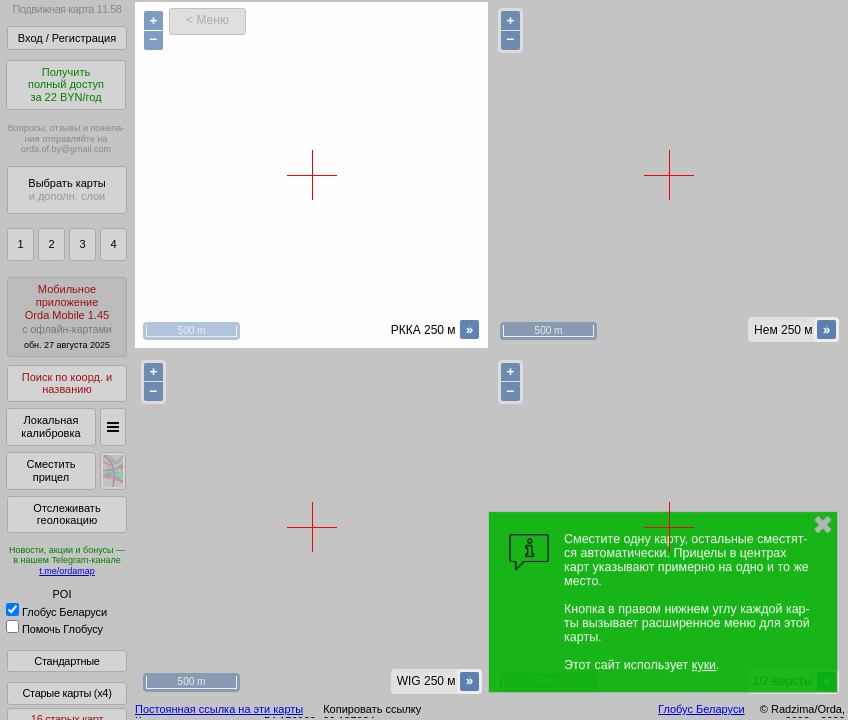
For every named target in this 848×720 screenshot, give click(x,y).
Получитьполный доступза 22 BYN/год (66, 84)
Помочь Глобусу (54, 629)
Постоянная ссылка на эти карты (219, 709)
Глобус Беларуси (56, 612)
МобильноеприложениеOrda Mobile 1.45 (67, 316)
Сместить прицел (50, 470)
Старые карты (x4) (66, 693)
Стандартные (66, 661)
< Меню (207, 20)
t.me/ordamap (67, 571)
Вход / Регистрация (67, 38)
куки (704, 665)
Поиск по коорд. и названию (67, 383)
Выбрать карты (66, 189)
